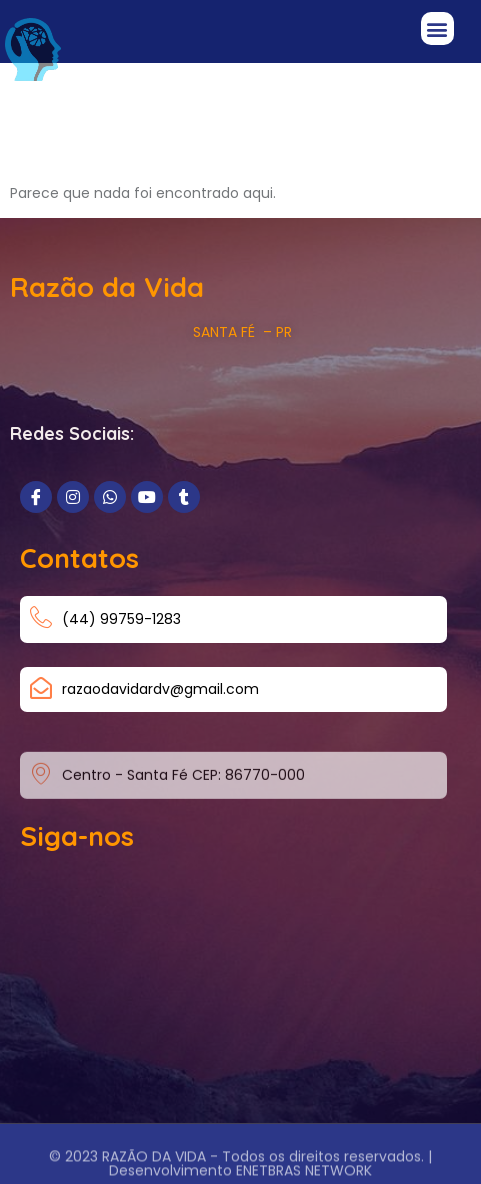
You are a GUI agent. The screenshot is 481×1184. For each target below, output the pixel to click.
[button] (437, 28)
